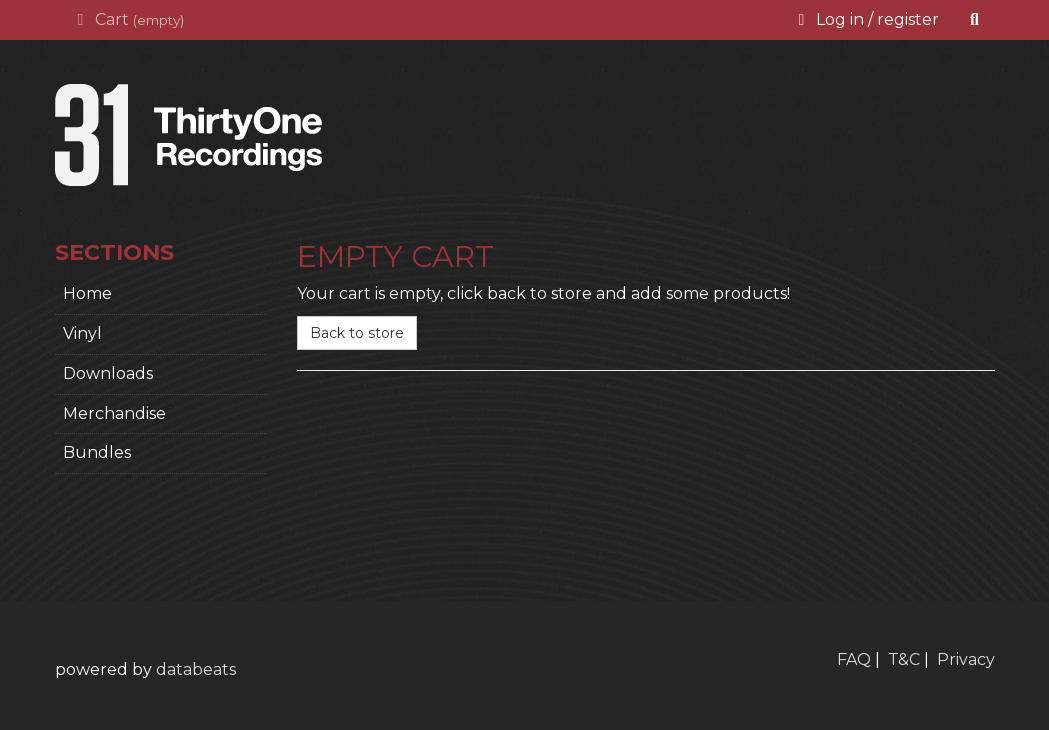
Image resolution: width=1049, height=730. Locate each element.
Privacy (966, 659)
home (87, 293)
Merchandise (114, 413)
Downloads (108, 373)
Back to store (357, 333)
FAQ (854, 659)
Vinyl (82, 333)
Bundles (97, 452)
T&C (904, 659)
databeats (196, 669)
